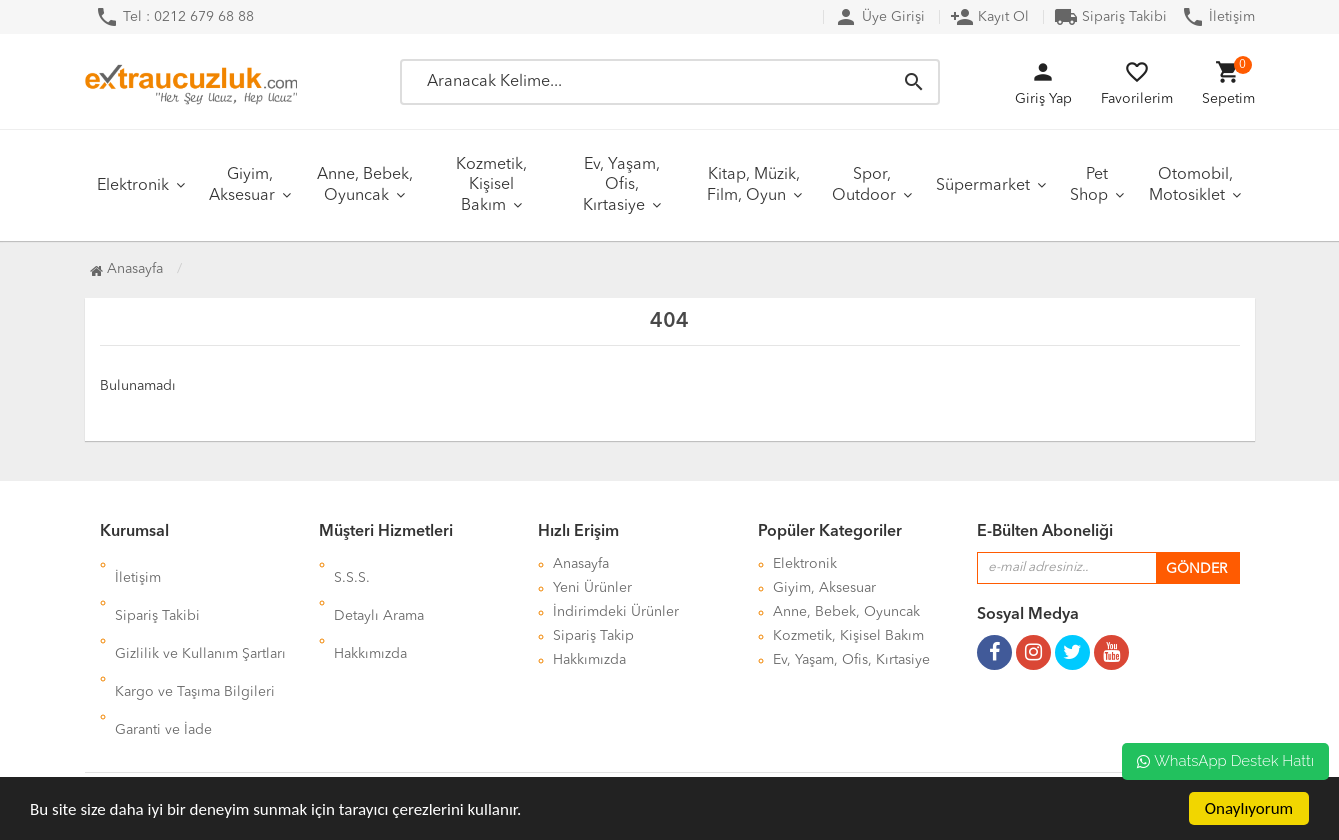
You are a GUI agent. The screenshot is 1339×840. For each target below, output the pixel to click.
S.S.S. (352, 564)
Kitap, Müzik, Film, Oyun (754, 185)
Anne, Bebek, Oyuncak (365, 185)
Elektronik (133, 186)
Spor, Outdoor (864, 185)
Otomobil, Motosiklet (1191, 185)
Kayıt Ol (989, 17)
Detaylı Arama (379, 588)
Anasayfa (126, 269)
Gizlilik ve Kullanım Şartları (200, 612)
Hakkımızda (370, 612)
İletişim (1218, 17)
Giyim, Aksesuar (242, 185)
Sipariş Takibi (1110, 17)
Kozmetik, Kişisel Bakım (491, 185)
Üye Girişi (879, 17)
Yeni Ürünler (592, 588)
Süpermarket (983, 186)
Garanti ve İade (163, 660)
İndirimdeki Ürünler (616, 612)
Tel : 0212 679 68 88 (174, 17)
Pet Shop (1089, 185)
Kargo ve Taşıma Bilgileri (195, 636)
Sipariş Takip (593, 636)
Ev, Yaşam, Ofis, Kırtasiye (621, 185)
